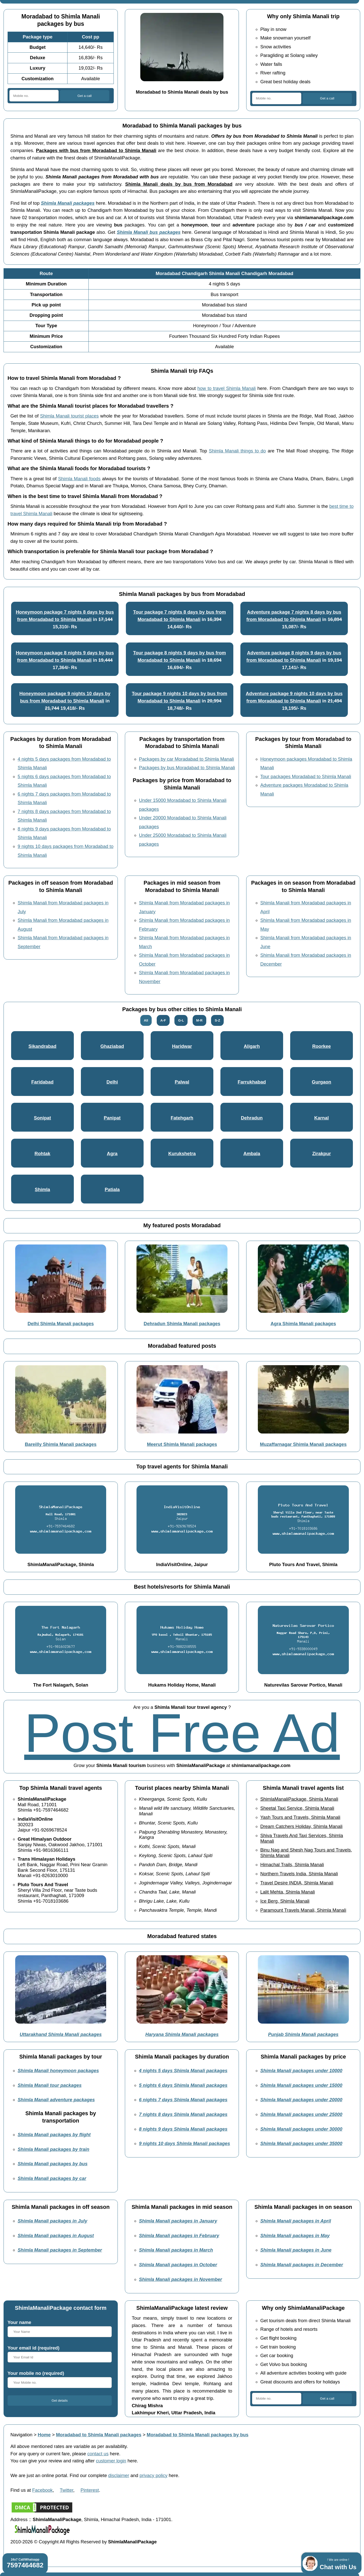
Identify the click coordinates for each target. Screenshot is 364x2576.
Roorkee (321, 1046)
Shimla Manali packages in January (178, 2221)
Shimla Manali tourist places (69, 416)
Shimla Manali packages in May (295, 2235)
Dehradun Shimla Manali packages (182, 1323)
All (146, 1020)
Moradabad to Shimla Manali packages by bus (197, 2434)
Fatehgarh (182, 1117)
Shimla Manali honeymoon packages (58, 2070)
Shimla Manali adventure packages (56, 2099)
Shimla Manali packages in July (52, 2221)
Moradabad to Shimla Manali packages (99, 2434)
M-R (199, 1020)
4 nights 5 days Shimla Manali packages (183, 2070)
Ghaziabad (112, 1046)
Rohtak (42, 1153)
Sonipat (42, 1117)
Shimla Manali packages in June (296, 2250)
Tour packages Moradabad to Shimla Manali (305, 776)
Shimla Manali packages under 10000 (301, 2070)
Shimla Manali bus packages (148, 232)
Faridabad (42, 1082)
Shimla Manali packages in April (295, 2221)
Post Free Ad (182, 1732)
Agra (112, 1153)
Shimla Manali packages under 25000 (301, 2114)
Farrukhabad (252, 1082)
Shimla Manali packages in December (301, 2264)
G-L (181, 1020)
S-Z (217, 1020)
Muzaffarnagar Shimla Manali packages (303, 1444)
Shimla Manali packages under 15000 (301, 2085)
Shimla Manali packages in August (56, 2235)
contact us (97, 2453)
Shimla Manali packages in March (176, 2250)
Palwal (182, 1082)
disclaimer (118, 2475)
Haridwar (182, 1046)
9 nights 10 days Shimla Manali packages (184, 2143)
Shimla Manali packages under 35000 (301, 2143)
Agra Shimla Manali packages (303, 1323)
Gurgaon (321, 1082)
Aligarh (252, 1046)
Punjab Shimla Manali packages (303, 2034)
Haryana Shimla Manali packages (182, 2034)
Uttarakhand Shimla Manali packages (61, 2034)
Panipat (112, 1117)
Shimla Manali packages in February (179, 2235)
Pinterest (89, 2490)
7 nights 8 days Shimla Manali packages (183, 2114)
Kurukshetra (182, 1153)
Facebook (42, 2490)
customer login (111, 2460)
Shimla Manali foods (79, 478)
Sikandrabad (43, 1046)
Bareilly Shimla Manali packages (61, 1444)
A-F (163, 1020)
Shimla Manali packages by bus (52, 2163)
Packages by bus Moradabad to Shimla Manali (187, 767)
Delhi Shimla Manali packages (61, 1323)
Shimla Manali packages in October (178, 2264)
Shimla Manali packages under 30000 (301, 2129)
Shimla (42, 1189)
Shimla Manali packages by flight (54, 2134)
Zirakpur (321, 1153)
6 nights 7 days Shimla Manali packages (183, 2099)
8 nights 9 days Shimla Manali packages (183, 2129)
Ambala (251, 1153)
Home (44, 2434)
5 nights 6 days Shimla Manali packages (183, 2085)
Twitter (66, 2490)
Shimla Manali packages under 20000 (301, 2099)
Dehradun (252, 1117)
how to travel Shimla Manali (226, 388)
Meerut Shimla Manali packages (182, 1444)
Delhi (112, 1082)
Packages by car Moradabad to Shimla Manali (186, 759)
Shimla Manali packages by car (52, 2178)
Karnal (321, 1117)
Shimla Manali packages (68, 203)
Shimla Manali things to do (237, 450)
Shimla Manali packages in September (60, 2250)
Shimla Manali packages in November (180, 2279)
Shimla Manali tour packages (50, 2085)
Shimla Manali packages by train (53, 2149)
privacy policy (154, 2475)
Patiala (112, 1189)
